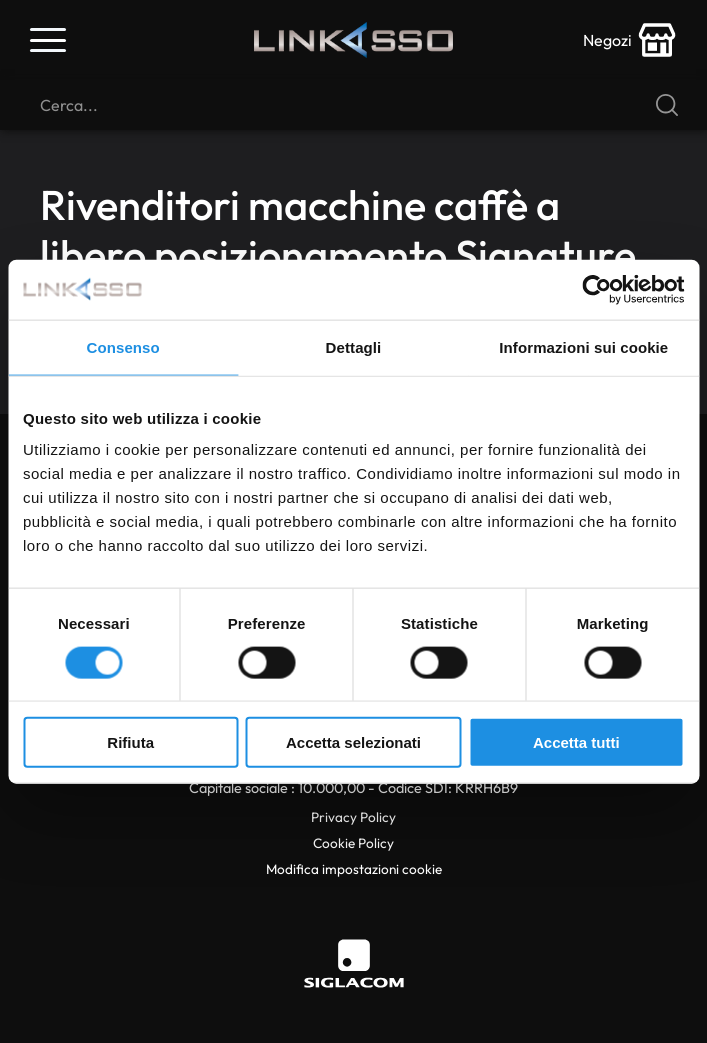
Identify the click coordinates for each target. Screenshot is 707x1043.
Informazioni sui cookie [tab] (583, 346)
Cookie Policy (353, 843)
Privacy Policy (353, 817)
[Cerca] (353, 105)
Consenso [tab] (123, 346)
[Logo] (354, 40)
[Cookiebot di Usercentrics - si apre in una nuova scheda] (596, 289)
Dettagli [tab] (354, 346)
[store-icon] (630, 40)
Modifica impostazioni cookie (354, 869)
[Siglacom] (354, 963)
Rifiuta (130, 742)
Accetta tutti (576, 742)
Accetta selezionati (353, 742)
